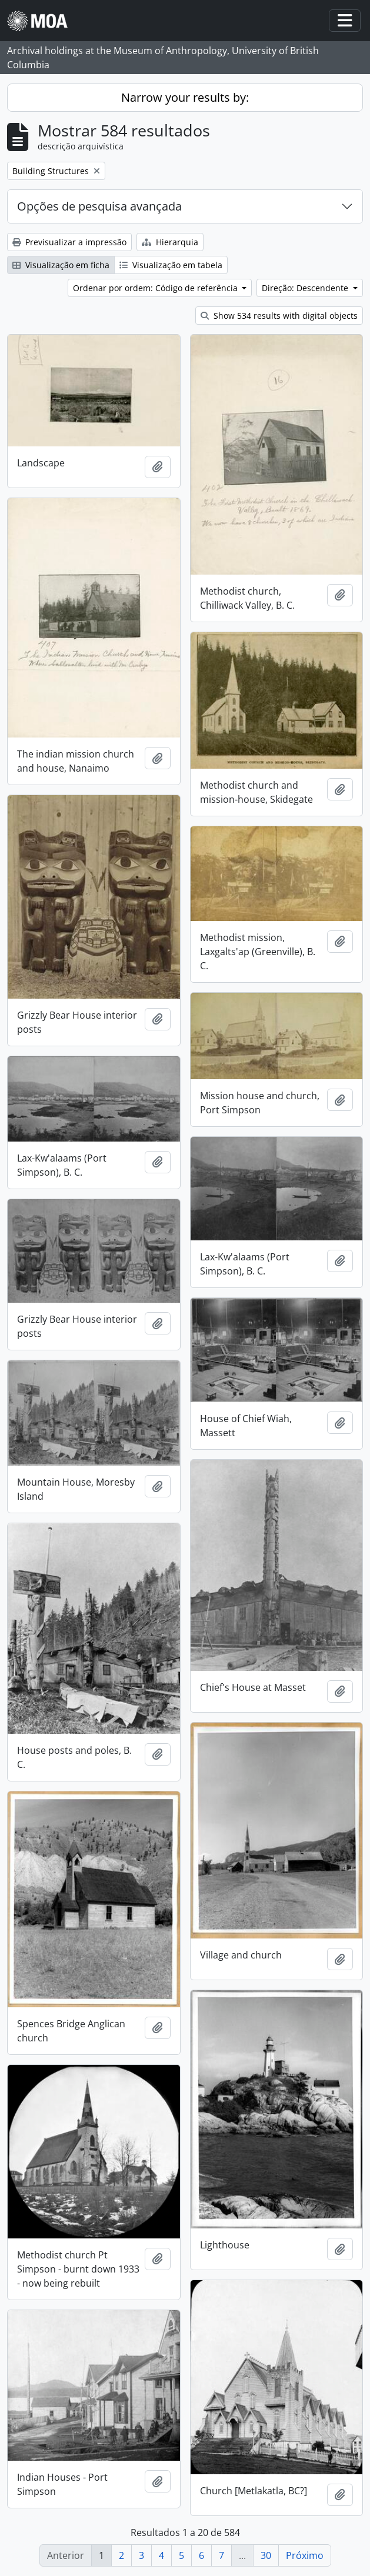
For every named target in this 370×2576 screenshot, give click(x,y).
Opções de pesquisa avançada (99, 206)
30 (266, 2555)
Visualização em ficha (60, 265)
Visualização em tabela (170, 265)
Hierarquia (170, 242)
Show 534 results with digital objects (279, 315)
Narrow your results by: (185, 97)
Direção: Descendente (306, 287)
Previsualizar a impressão (69, 242)
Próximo (305, 2555)
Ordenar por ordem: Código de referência (156, 287)
